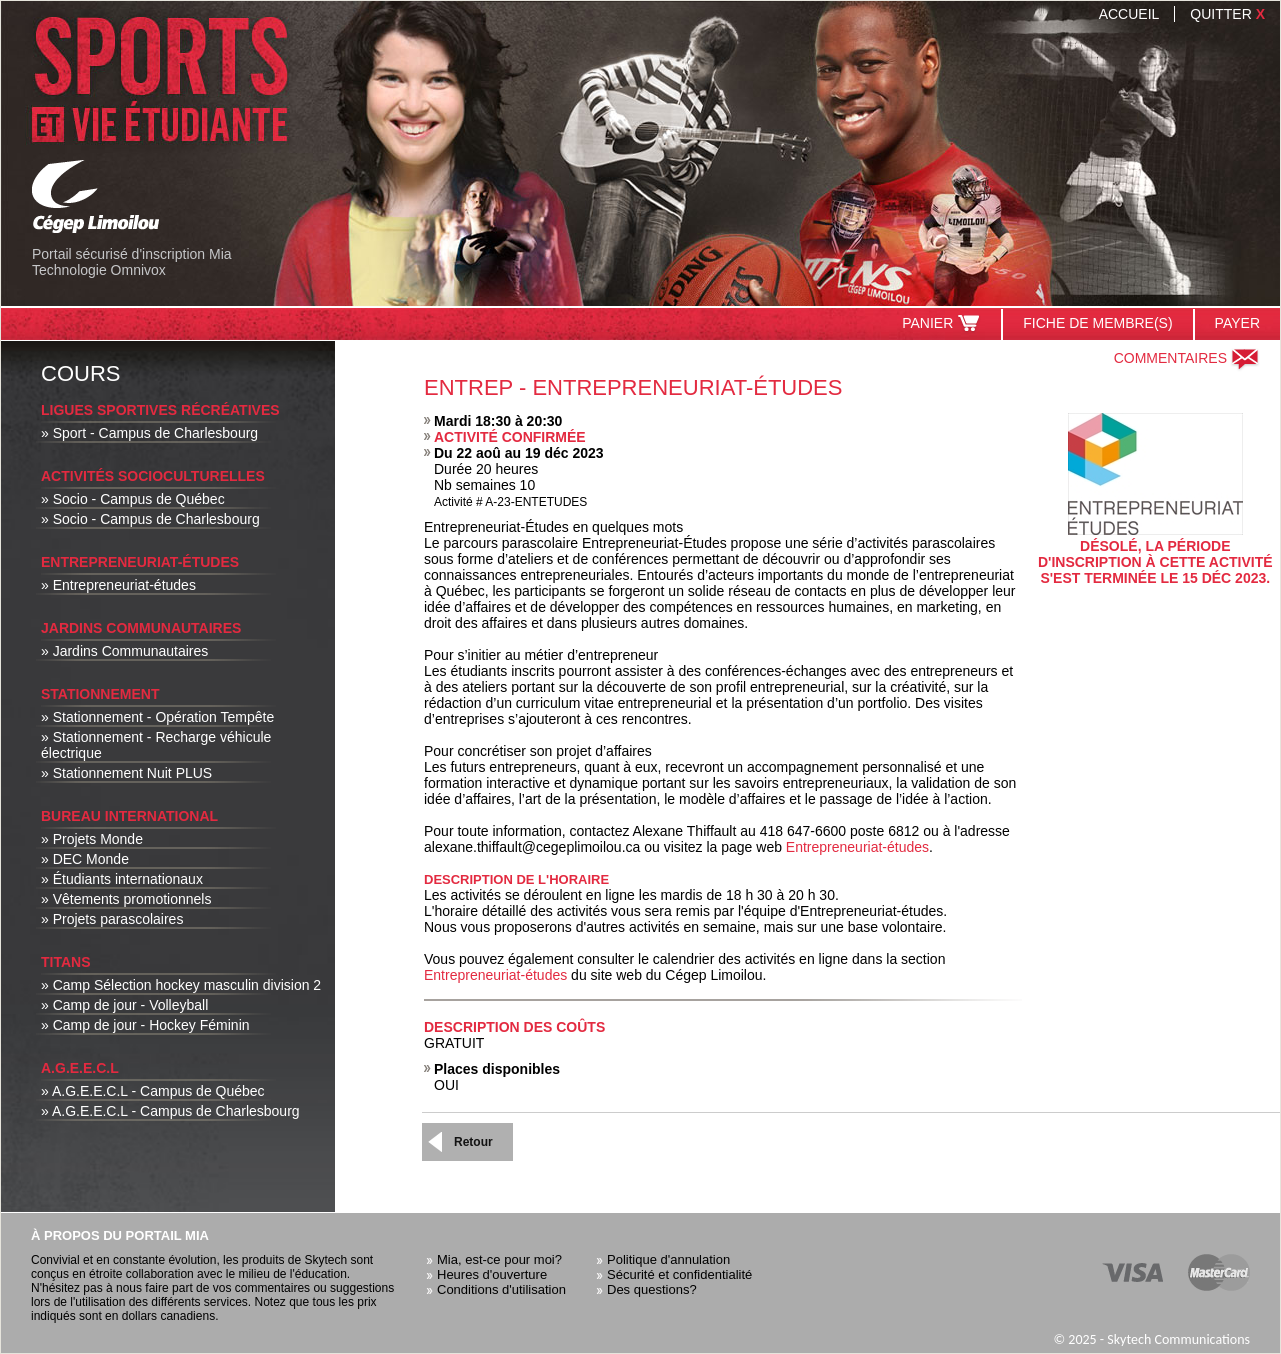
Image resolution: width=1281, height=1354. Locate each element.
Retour (473, 1142)
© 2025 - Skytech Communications (1151, 1339)
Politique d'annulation (668, 1259)
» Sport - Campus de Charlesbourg (149, 433)
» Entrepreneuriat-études (118, 585)
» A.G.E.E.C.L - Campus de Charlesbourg (170, 1111)
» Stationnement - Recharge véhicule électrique (156, 745)
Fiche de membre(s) (1097, 323)
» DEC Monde (85, 859)
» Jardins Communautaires (124, 651)
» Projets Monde (92, 839)
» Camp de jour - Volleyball (124, 1005)
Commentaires (1187, 358)
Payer (1237, 323)
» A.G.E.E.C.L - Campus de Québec (153, 1091)
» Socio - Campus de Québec (133, 499)
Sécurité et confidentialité (679, 1274)
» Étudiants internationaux (122, 879)
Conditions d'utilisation (501, 1289)
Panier (941, 323)
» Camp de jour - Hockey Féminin (145, 1025)
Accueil (1129, 14)
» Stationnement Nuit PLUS (126, 773)
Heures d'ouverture (492, 1274)
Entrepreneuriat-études (857, 847)
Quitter (1227, 14)
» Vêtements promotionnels (126, 899)
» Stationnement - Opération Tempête (157, 717)
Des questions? (652, 1289)
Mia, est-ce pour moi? (499, 1259)
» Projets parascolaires (112, 919)
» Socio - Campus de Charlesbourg (150, 519)
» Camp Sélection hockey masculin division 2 (181, 985)
